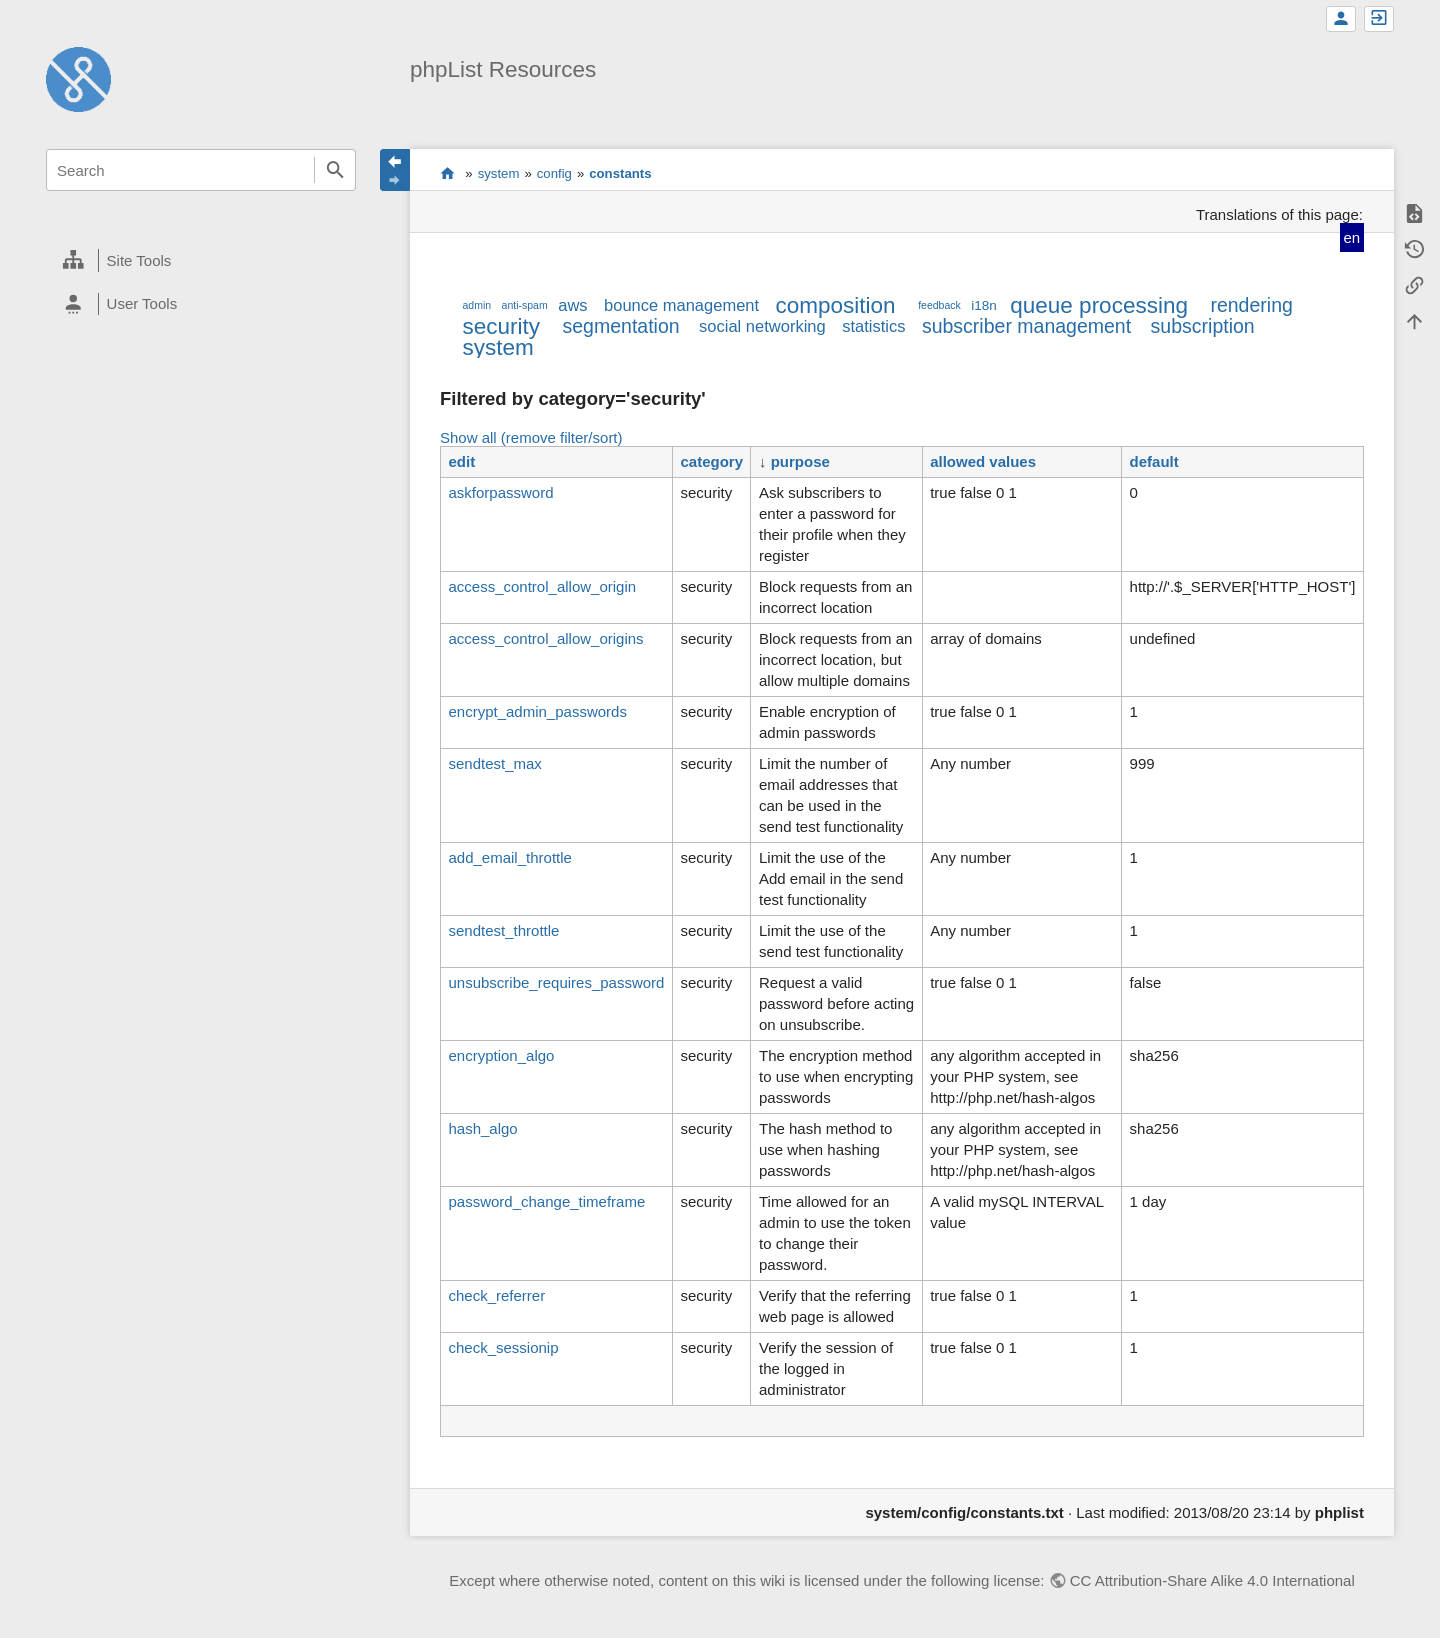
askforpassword (500, 492)
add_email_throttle (509, 857)
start (447, 173)
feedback (939, 305)
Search (335, 170)
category (711, 461)
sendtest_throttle (503, 930)
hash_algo (482, 1128)
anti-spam (525, 305)
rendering (1251, 305)
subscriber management (1026, 326)
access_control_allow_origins (545, 638)
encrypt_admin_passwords (537, 711)
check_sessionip (503, 1347)
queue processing (1099, 305)
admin (476, 305)
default (1154, 461)
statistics (873, 326)
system (499, 173)
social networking (762, 326)
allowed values (983, 461)
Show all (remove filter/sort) (531, 437)
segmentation (621, 326)
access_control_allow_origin (542, 586)
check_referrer (496, 1295)
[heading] (201, 261)
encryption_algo (501, 1055)
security (501, 326)
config (554, 173)
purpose (800, 461)
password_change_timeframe (546, 1201)
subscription (1203, 326)
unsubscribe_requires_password (556, 982)
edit (461, 461)
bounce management (681, 305)
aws (572, 305)
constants (620, 173)
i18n (984, 305)
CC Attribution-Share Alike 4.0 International (1212, 1580)
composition (836, 305)
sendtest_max (494, 763)
